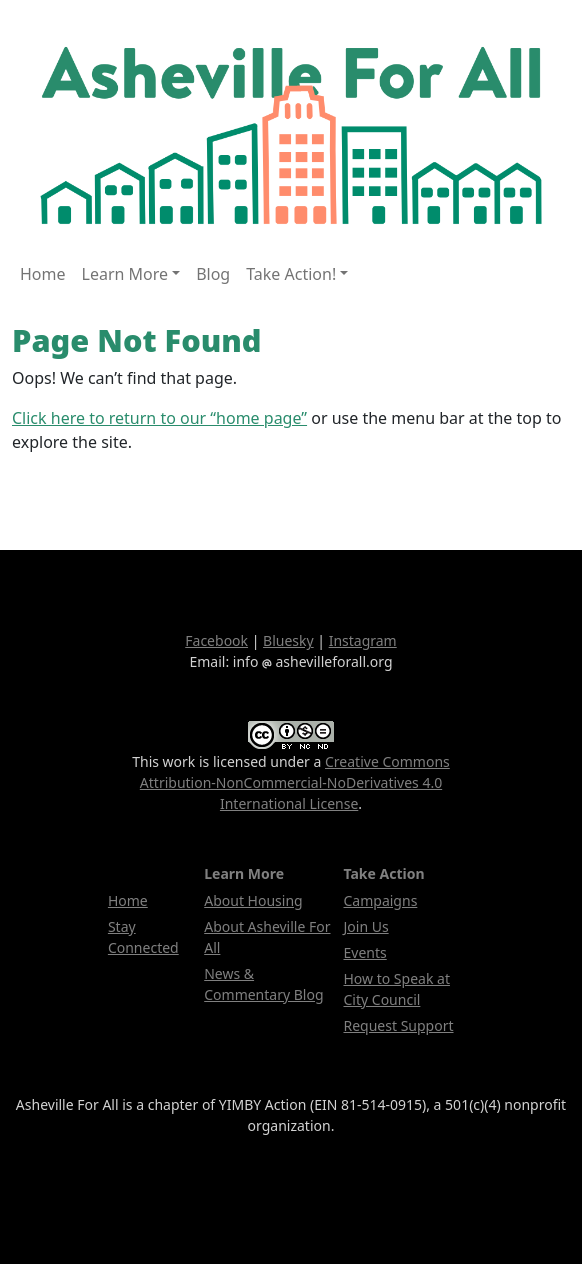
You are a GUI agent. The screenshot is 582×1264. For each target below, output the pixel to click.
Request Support (399, 1025)
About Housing (253, 900)
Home (43, 274)
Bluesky (288, 640)
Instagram (363, 640)
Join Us (366, 926)
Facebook (216, 640)
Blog (213, 274)
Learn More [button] (125, 274)
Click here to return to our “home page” (159, 418)
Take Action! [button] (291, 274)
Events (365, 952)
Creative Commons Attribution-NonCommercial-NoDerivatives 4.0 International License (295, 782)
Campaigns (381, 900)
